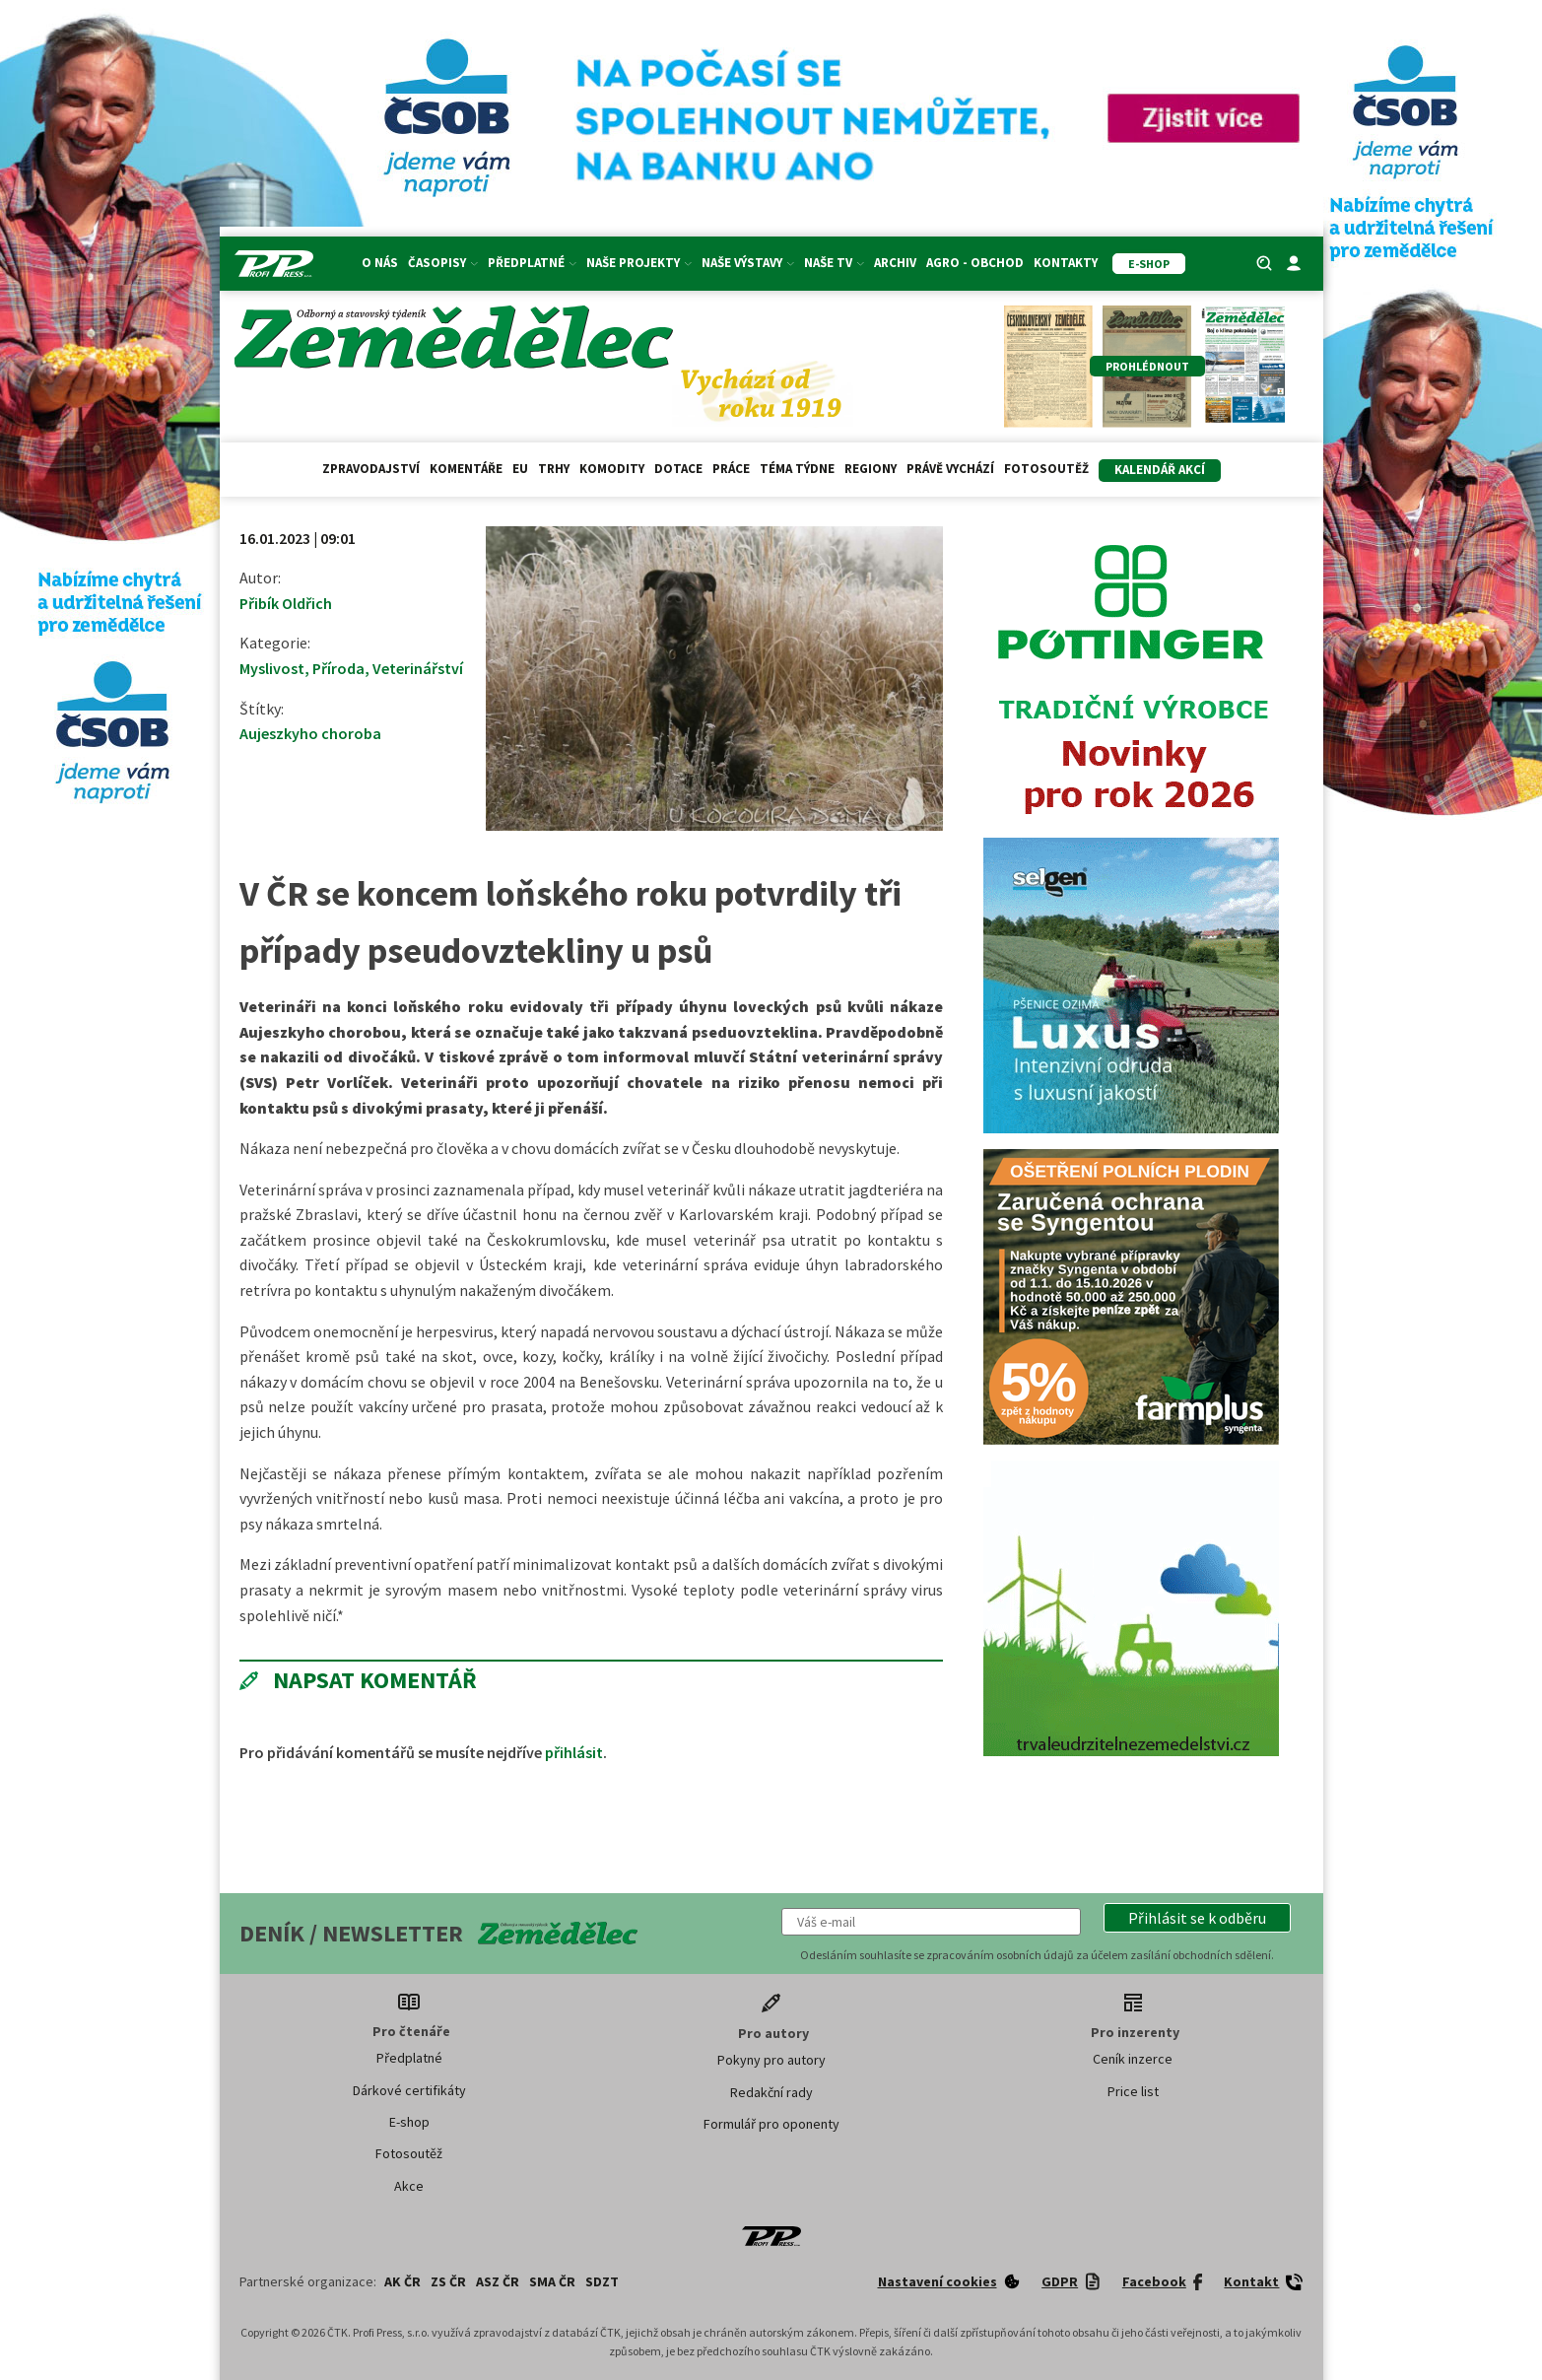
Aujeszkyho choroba (310, 733)
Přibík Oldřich (285, 603)
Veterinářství (417, 668)
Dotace (678, 468)
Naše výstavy (748, 262)
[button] (1197, 1918)
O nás (380, 262)
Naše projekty (639, 262)
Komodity (611, 468)
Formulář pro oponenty (771, 2124)
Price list (1133, 2091)
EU (520, 468)
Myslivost (271, 668)
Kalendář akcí (1159, 469)
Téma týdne (797, 468)
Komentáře (466, 468)
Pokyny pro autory (771, 2060)
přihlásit (574, 1752)
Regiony (870, 468)
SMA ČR (552, 2281)
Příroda (338, 668)
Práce (731, 468)
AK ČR (402, 2281)
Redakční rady (771, 2092)
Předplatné (532, 262)
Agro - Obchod (975, 262)
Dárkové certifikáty (409, 2090)
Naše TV (834, 262)
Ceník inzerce (1133, 2059)
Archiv (895, 262)
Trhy (554, 468)
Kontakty (1066, 262)
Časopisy (443, 262)
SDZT (602, 2281)
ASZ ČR (497, 2281)
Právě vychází (950, 468)
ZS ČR (448, 2281)
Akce (409, 2186)
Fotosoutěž (1046, 468)
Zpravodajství (371, 468)
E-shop (409, 2122)
